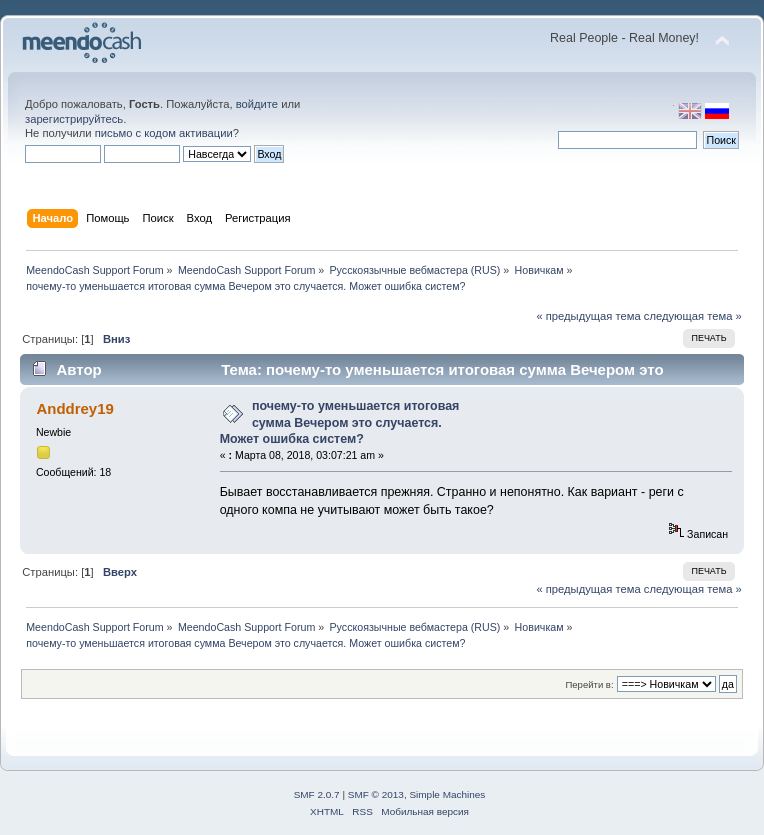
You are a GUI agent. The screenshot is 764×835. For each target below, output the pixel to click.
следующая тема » (693, 316)
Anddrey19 (74, 408)
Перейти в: (589, 684)
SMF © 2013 (376, 794)
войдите (257, 104)
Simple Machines (447, 794)
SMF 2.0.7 (317, 794)
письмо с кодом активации (164, 133)
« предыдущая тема (588, 316)
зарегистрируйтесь (74, 119)
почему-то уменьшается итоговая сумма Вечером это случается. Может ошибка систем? (340, 422)
